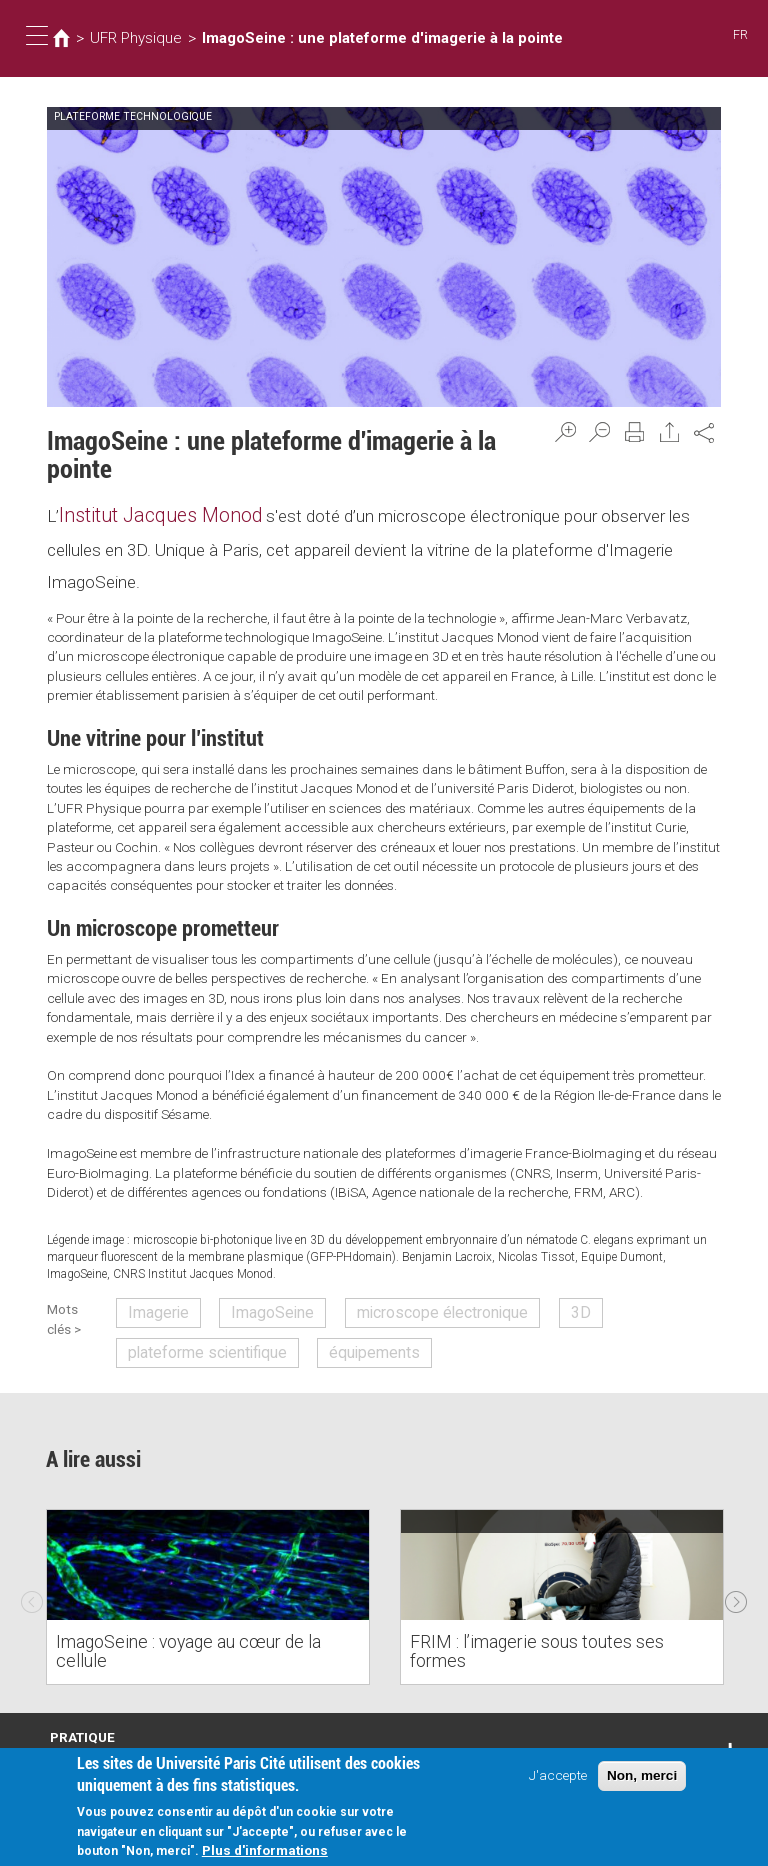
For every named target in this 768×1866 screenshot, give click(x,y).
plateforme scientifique (201, 1340)
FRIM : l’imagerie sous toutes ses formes (549, 1648)
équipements (346, 1340)
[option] (208, 1582)
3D (520, 1305)
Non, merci (642, 1776)
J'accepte (558, 1776)
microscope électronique (401, 1305)
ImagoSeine (255, 1305)
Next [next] (736, 1582)
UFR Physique (127, 37)
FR (741, 35)
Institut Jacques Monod (148, 513)
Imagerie (157, 1305)
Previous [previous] (32, 1582)
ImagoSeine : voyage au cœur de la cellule (200, 1648)
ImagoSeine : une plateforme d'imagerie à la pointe (347, 37)
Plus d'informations (265, 1851)
